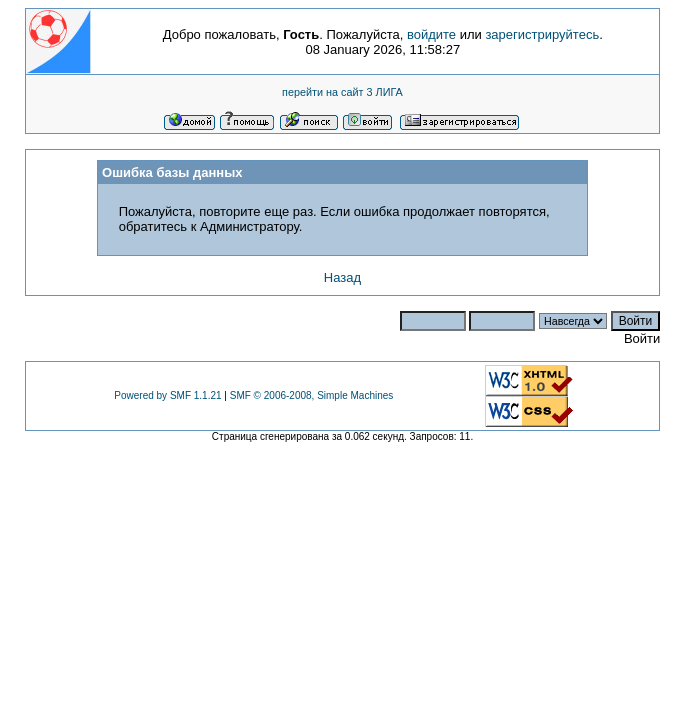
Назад (342, 277)
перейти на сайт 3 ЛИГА (342, 92)
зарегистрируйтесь (542, 34)
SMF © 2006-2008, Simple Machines (312, 395)
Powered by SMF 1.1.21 (167, 395)
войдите (431, 34)
